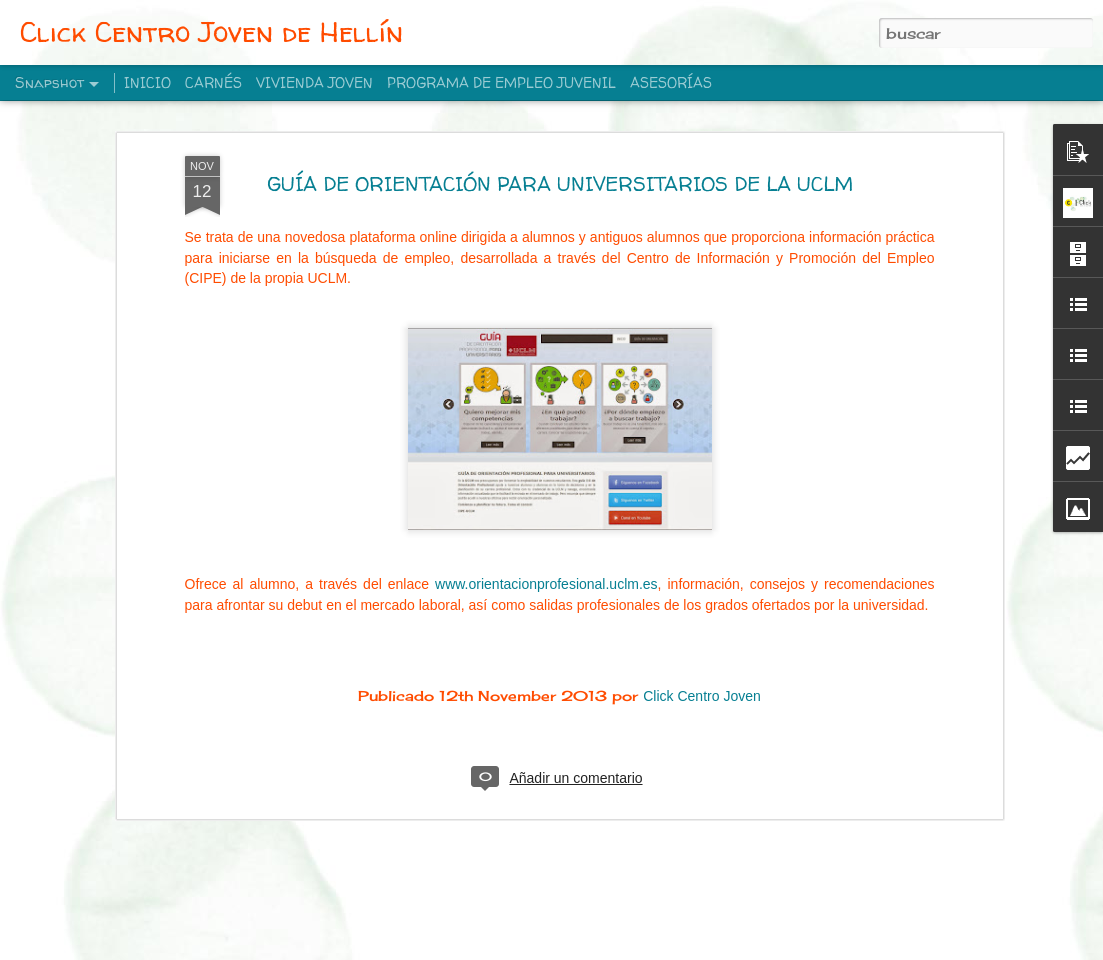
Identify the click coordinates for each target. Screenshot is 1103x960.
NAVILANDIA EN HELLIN (386, 901)
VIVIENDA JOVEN (314, 82)
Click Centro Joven (702, 533)
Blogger (654, 948)
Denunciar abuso (720, 948)
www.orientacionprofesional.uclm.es (546, 421)
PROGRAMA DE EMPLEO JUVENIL (501, 82)
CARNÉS (213, 82)
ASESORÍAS (671, 82)
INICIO (147, 82)
